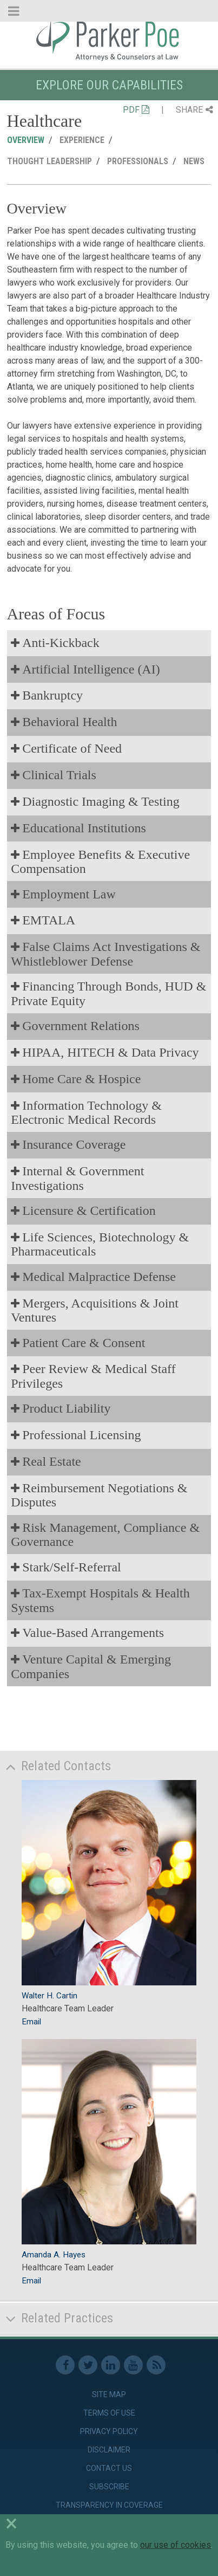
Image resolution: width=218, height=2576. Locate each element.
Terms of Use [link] (109, 2413)
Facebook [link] (65, 2364)
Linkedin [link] (110, 2364)
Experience (82, 140)
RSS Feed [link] (156, 2364)
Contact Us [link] (109, 2468)
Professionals (137, 161)
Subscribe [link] (109, 2486)
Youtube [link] (133, 2364)
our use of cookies (175, 2545)
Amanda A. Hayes (53, 2255)
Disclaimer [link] (109, 2449)
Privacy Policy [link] (109, 2431)
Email (31, 2022)
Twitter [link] (87, 2364)
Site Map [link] (109, 2394)
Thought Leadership (49, 161)
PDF (136, 110)
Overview (25, 140)
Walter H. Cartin (49, 1996)
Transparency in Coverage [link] (109, 2505)
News (193, 161)
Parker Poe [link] (109, 39)
